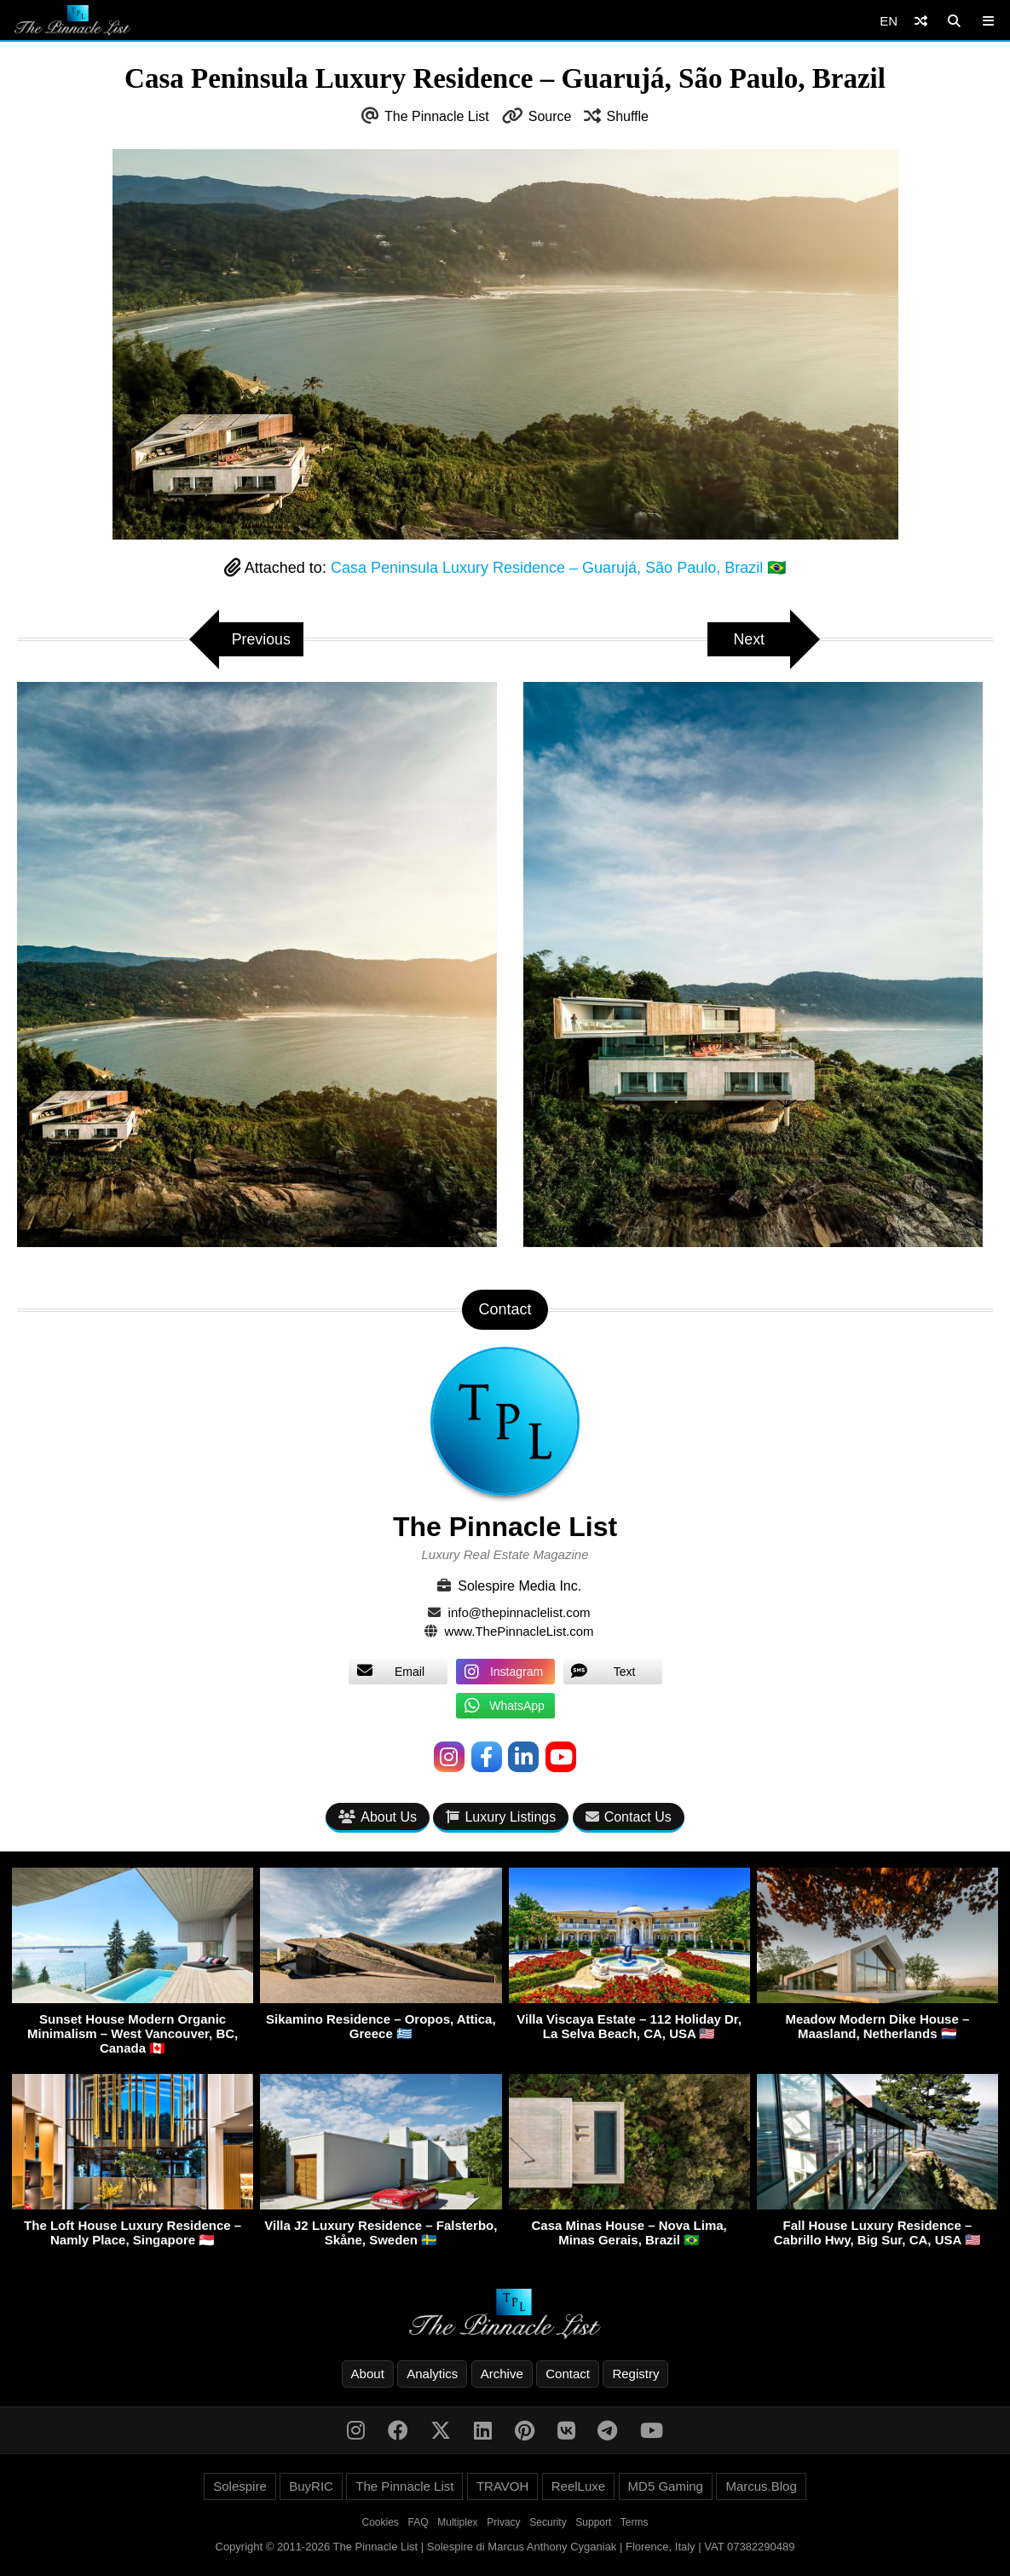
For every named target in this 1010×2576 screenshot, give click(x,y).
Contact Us (629, 1817)
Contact (567, 2373)
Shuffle (627, 116)
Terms (634, 2522)
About (367, 2373)
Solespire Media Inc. (519, 1586)
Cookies (380, 2522)
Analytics (432, 2373)
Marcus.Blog (760, 2486)
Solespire (240, 2486)
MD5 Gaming (665, 2486)
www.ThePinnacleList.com (519, 1631)
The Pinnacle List (436, 116)
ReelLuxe (578, 2486)
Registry (635, 2373)
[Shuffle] (921, 21)
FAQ (418, 2522)
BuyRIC (311, 2486)
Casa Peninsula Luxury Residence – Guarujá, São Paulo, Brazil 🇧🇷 (558, 567)
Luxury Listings (501, 1817)
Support (593, 2522)
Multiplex (457, 2522)
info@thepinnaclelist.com (519, 1612)
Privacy (503, 2522)
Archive (502, 2373)
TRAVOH (502, 2486)
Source (550, 116)
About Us (377, 1817)
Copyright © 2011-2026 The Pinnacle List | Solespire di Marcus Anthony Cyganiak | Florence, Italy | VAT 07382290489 (505, 2546)
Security (547, 2522)
